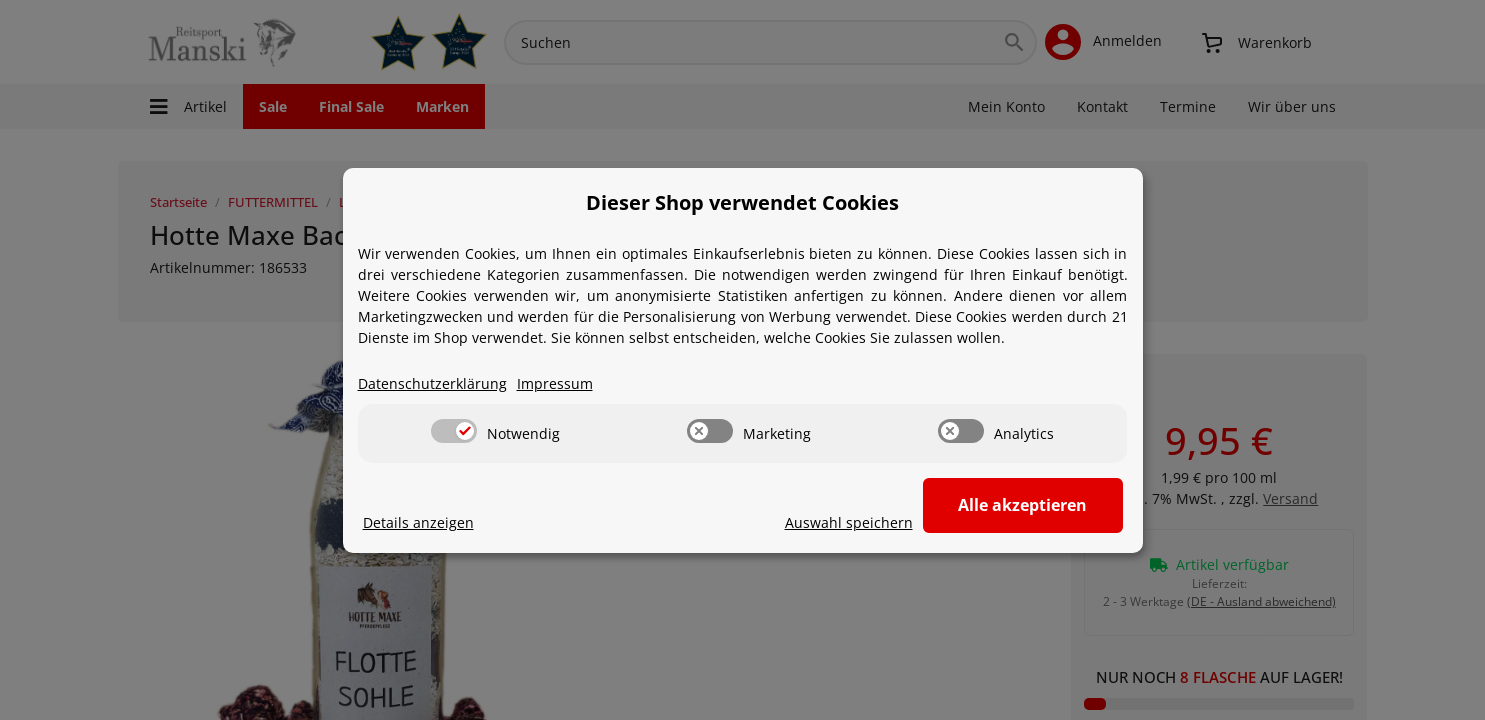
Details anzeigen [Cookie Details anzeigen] (418, 522)
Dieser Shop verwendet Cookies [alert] (742, 202)
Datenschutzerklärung (432, 383)
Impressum (555, 383)
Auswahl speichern (849, 522)
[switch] (454, 431)
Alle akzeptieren (1022, 505)
